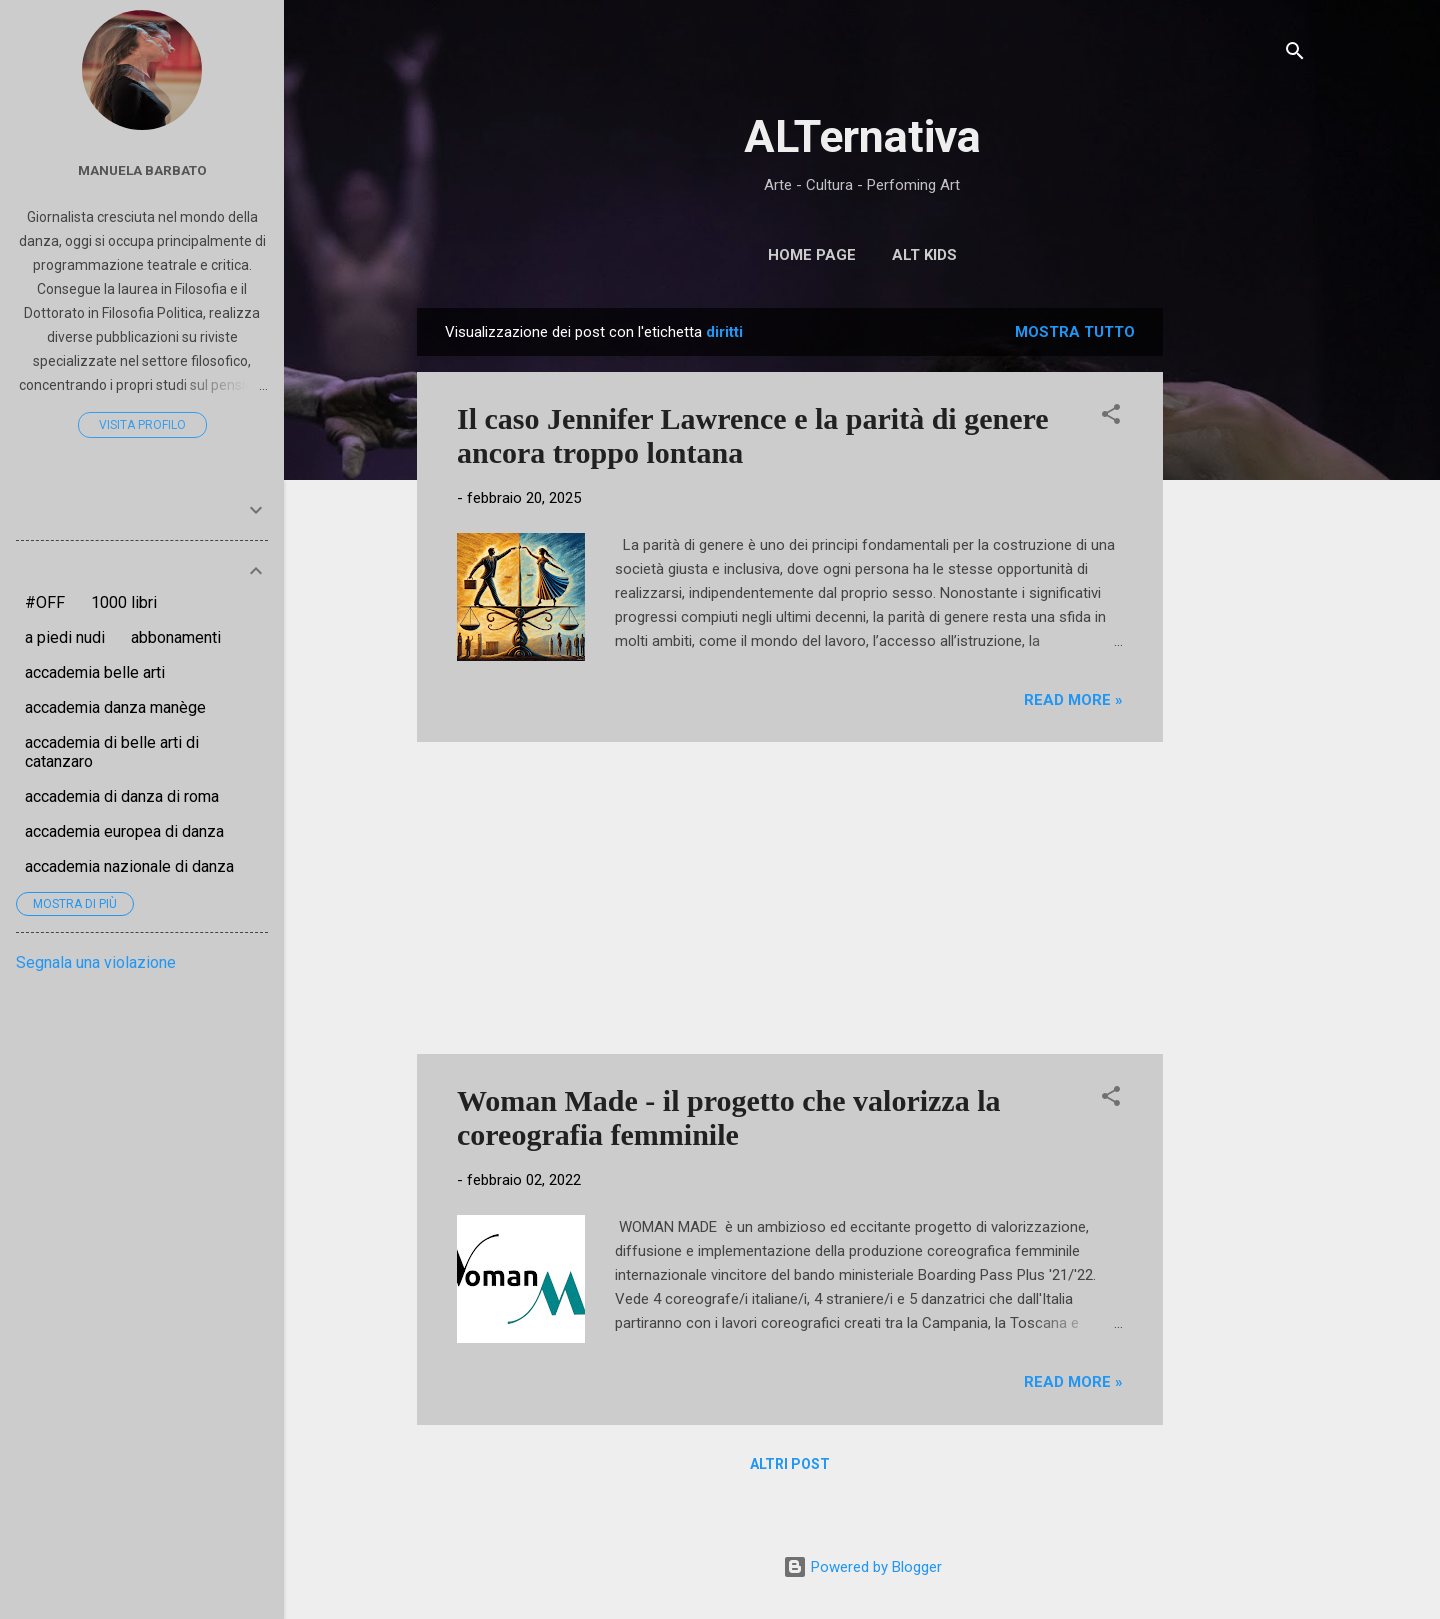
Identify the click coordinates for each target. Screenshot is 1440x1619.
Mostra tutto (1075, 332)
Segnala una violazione (96, 962)
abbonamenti (176, 637)
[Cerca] (1295, 54)
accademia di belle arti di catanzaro (112, 752)
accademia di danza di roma (122, 796)
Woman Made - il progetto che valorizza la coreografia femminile (729, 1117)
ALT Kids (924, 255)
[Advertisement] (1243, 608)
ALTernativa (862, 136)
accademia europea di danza (124, 831)
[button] (1111, 417)
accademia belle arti (95, 672)
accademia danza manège (115, 707)
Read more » (1073, 700)
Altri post (790, 1464)
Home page (812, 255)
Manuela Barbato (142, 170)
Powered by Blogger (862, 1567)
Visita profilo (142, 425)
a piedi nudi (65, 637)
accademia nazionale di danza (129, 866)
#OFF (45, 602)
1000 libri (124, 602)
